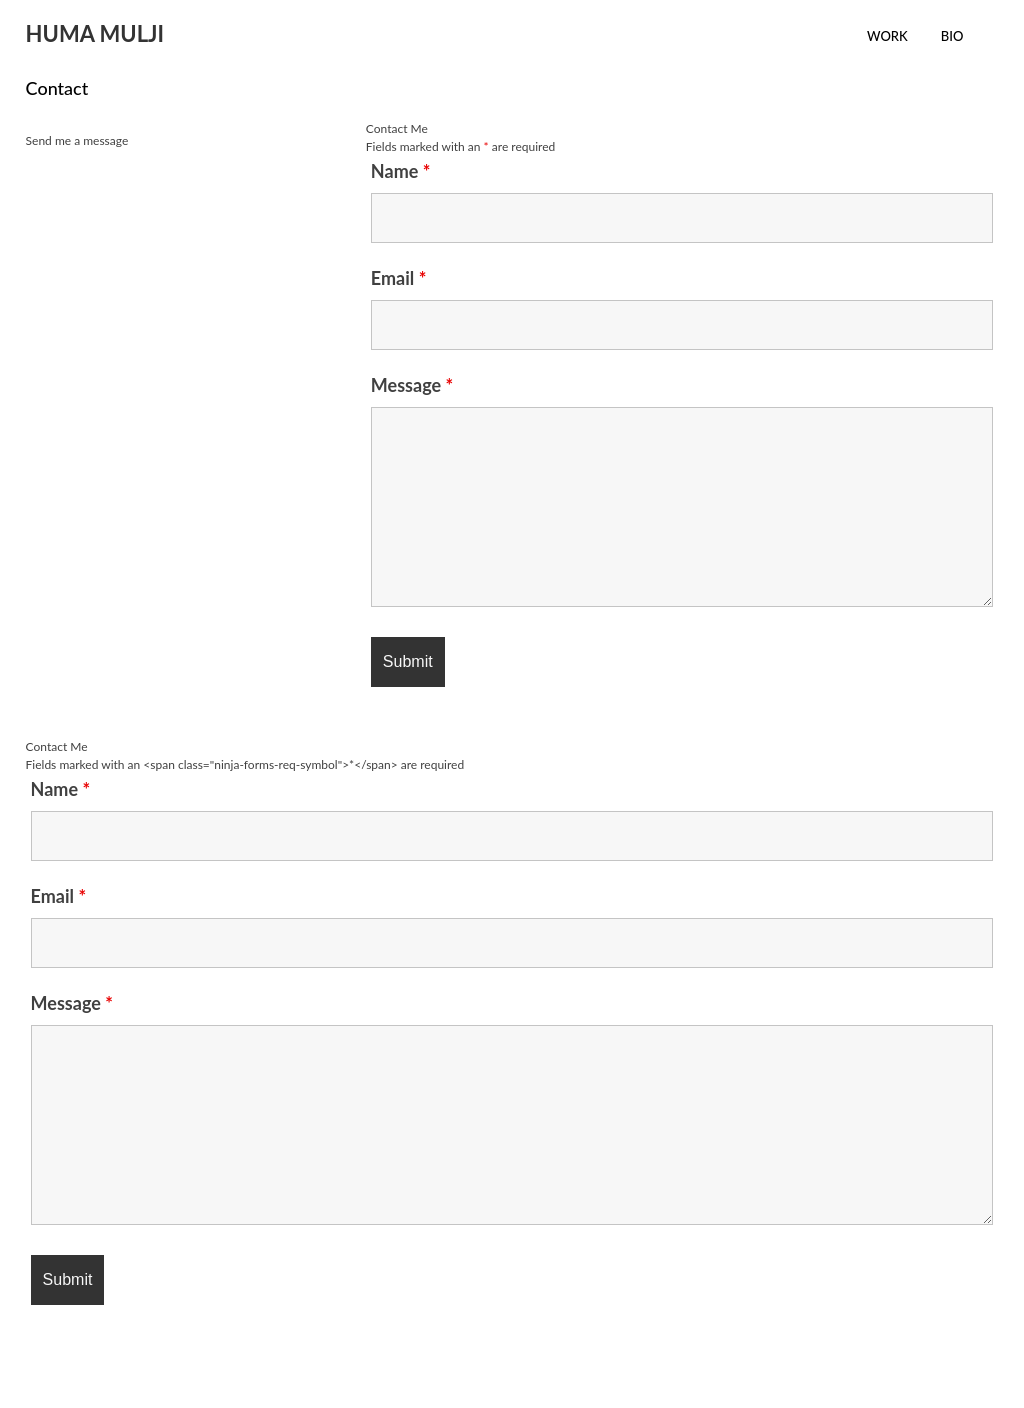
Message (412, 385)
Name (401, 171)
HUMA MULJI (95, 33)
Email (398, 278)
